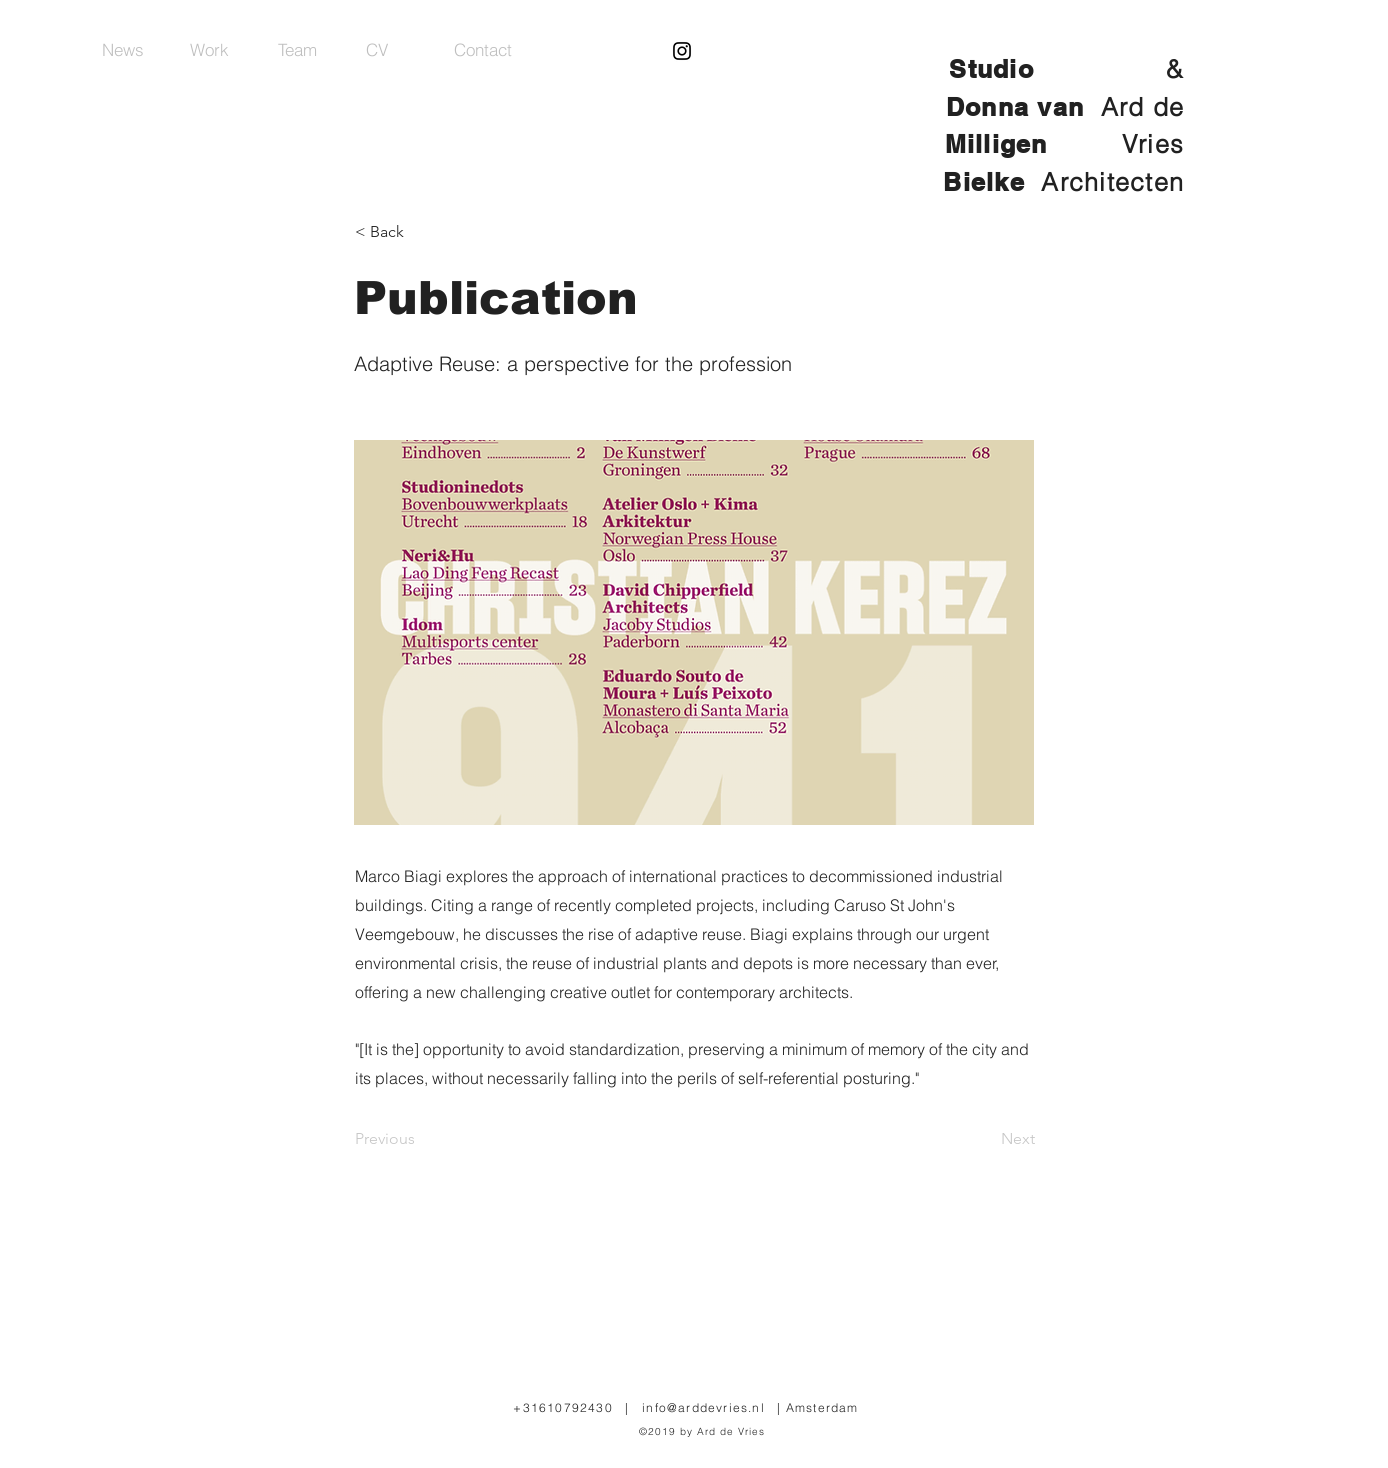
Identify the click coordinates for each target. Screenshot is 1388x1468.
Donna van (1019, 107)
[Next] (985, 1139)
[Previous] (421, 1139)
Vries (1153, 144)
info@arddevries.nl (703, 1407)
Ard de (1143, 107)
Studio (991, 69)
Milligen (1033, 144)
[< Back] (421, 232)
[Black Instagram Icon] (682, 51)
